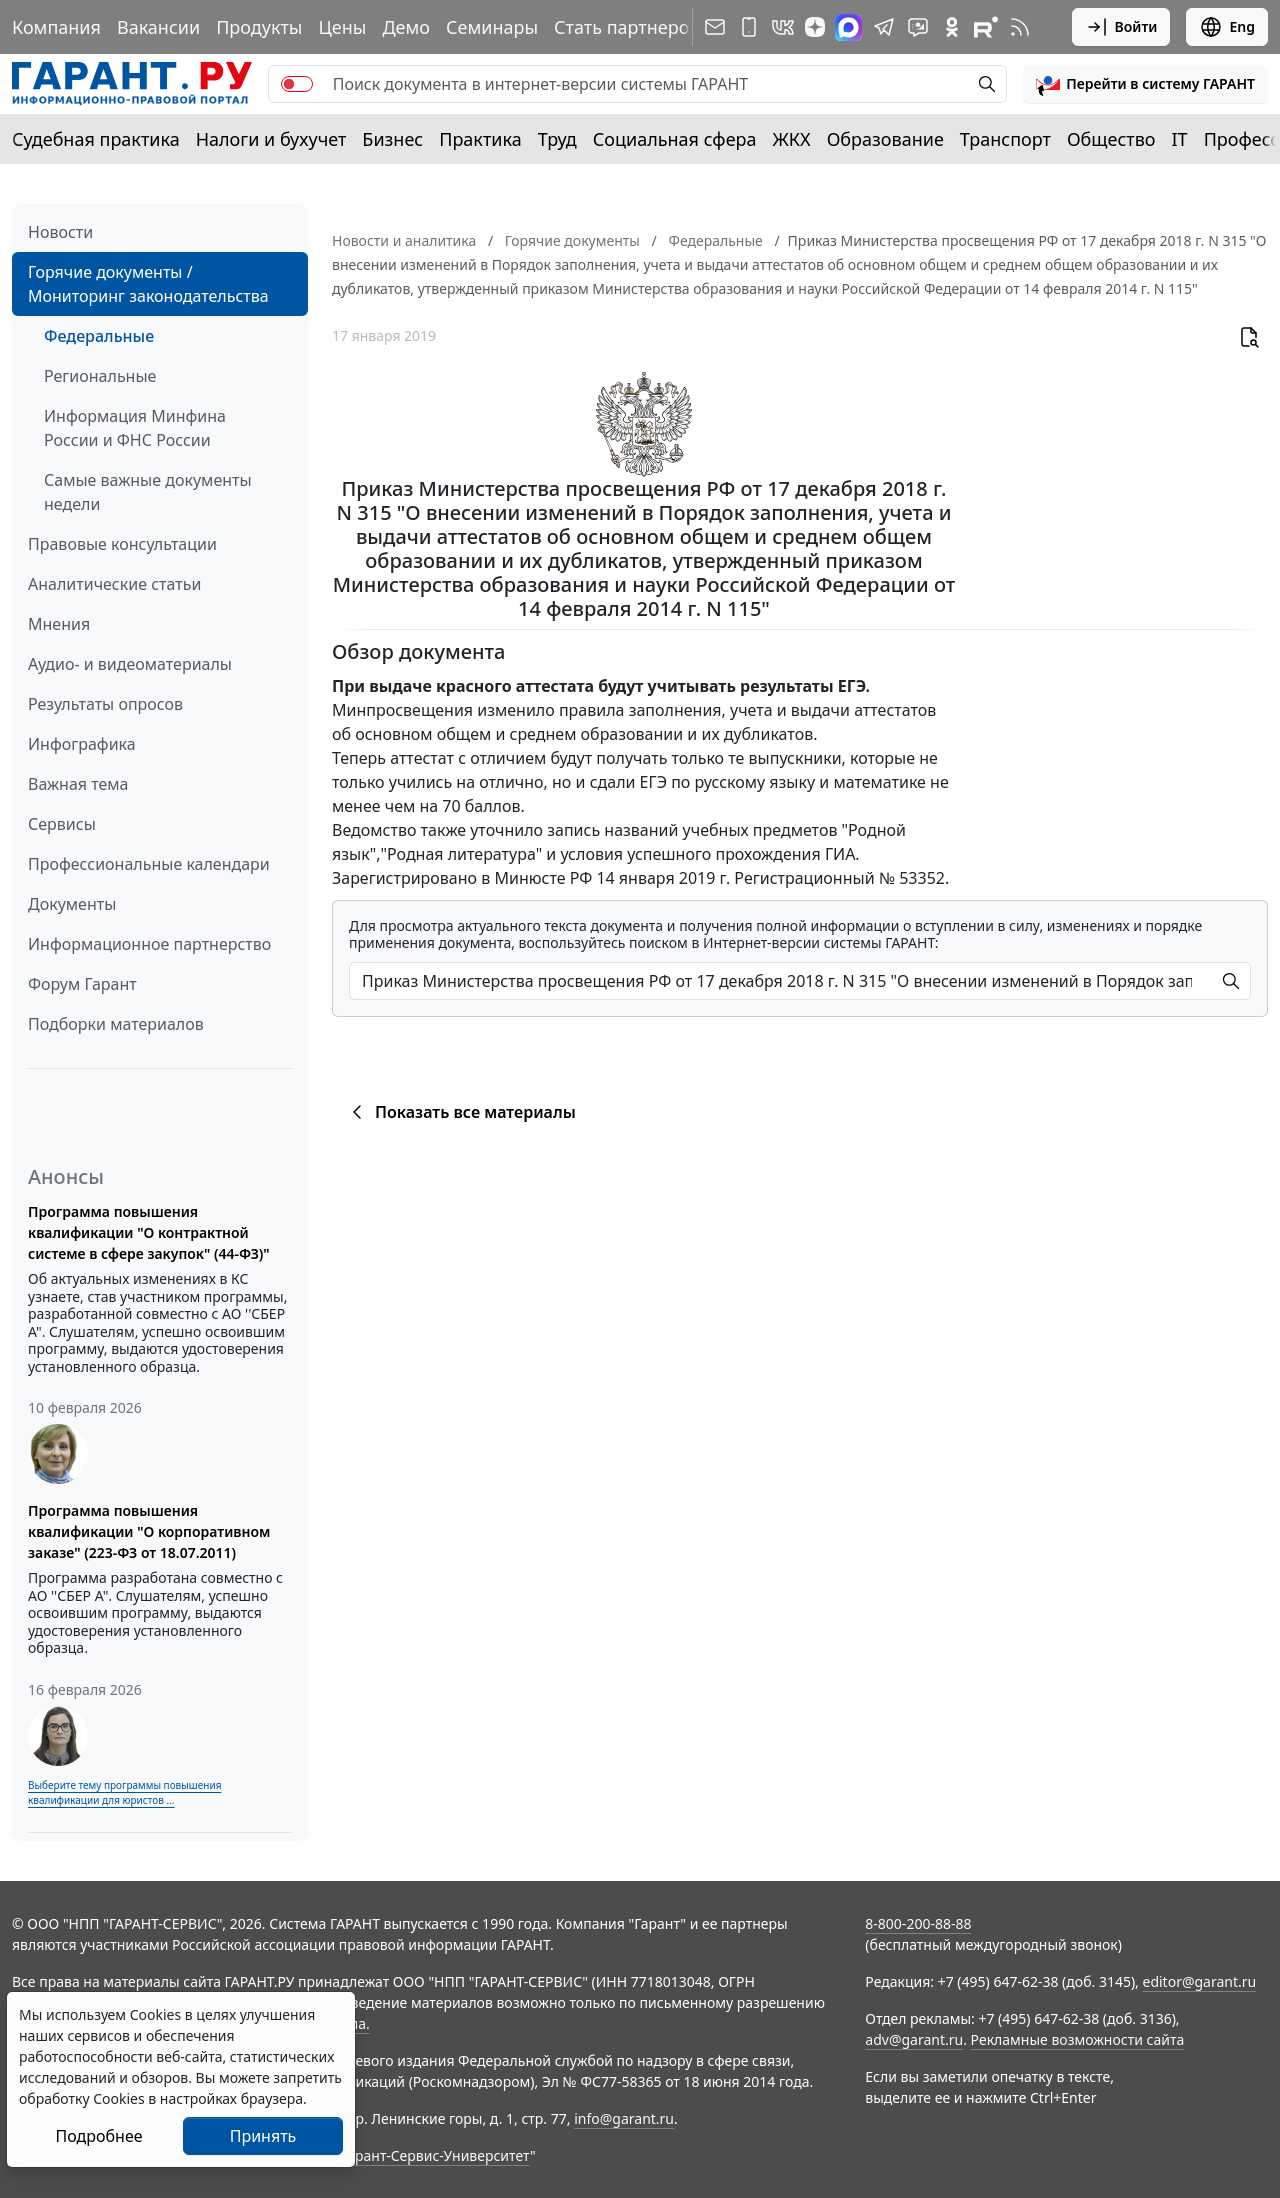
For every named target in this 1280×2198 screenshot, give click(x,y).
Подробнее (98, 2136)
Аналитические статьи (114, 584)
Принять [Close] (263, 2136)
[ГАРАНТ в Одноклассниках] (952, 27)
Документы (72, 904)
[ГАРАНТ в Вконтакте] (783, 27)
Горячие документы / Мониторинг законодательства (148, 284)
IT (1180, 139)
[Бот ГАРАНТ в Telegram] (918, 27)
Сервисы (62, 824)
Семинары (492, 27)
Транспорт (1005, 139)
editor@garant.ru (1200, 1981)
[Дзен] (815, 27)
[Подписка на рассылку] (715, 27)
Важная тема (78, 784)
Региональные (100, 376)
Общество (1111, 139)
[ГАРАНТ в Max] (848, 27)
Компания (56, 27)
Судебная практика (96, 139)
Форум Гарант (82, 984)
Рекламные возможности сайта (1078, 2039)
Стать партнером (628, 27)
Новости (60, 232)
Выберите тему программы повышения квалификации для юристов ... (124, 1792)
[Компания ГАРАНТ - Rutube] (986, 27)
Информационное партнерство (149, 944)
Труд (557, 139)
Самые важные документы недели (148, 492)
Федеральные (99, 336)
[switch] (297, 84)
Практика (480, 139)
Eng (1227, 27)
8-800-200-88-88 (918, 1923)
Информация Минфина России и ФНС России (135, 428)
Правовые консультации (122, 544)
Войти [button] (1121, 27)
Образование (885, 139)
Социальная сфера (675, 139)
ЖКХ (792, 139)
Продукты (259, 27)
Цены (342, 27)
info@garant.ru (624, 2118)
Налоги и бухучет (271, 139)
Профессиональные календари (149, 864)
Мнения (59, 624)
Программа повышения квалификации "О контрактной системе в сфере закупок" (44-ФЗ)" (149, 1232)
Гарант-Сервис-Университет (435, 2155)
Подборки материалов (116, 1024)
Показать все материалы (460, 1112)
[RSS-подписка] (1020, 27)
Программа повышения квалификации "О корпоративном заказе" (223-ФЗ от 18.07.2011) (149, 1531)
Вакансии (158, 27)
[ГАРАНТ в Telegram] (884, 27)
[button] (1145, 84)
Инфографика (82, 744)
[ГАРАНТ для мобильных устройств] (749, 27)
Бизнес (392, 139)
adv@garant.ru (914, 2039)
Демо (406, 27)
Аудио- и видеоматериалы (130, 664)
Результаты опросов (105, 704)
